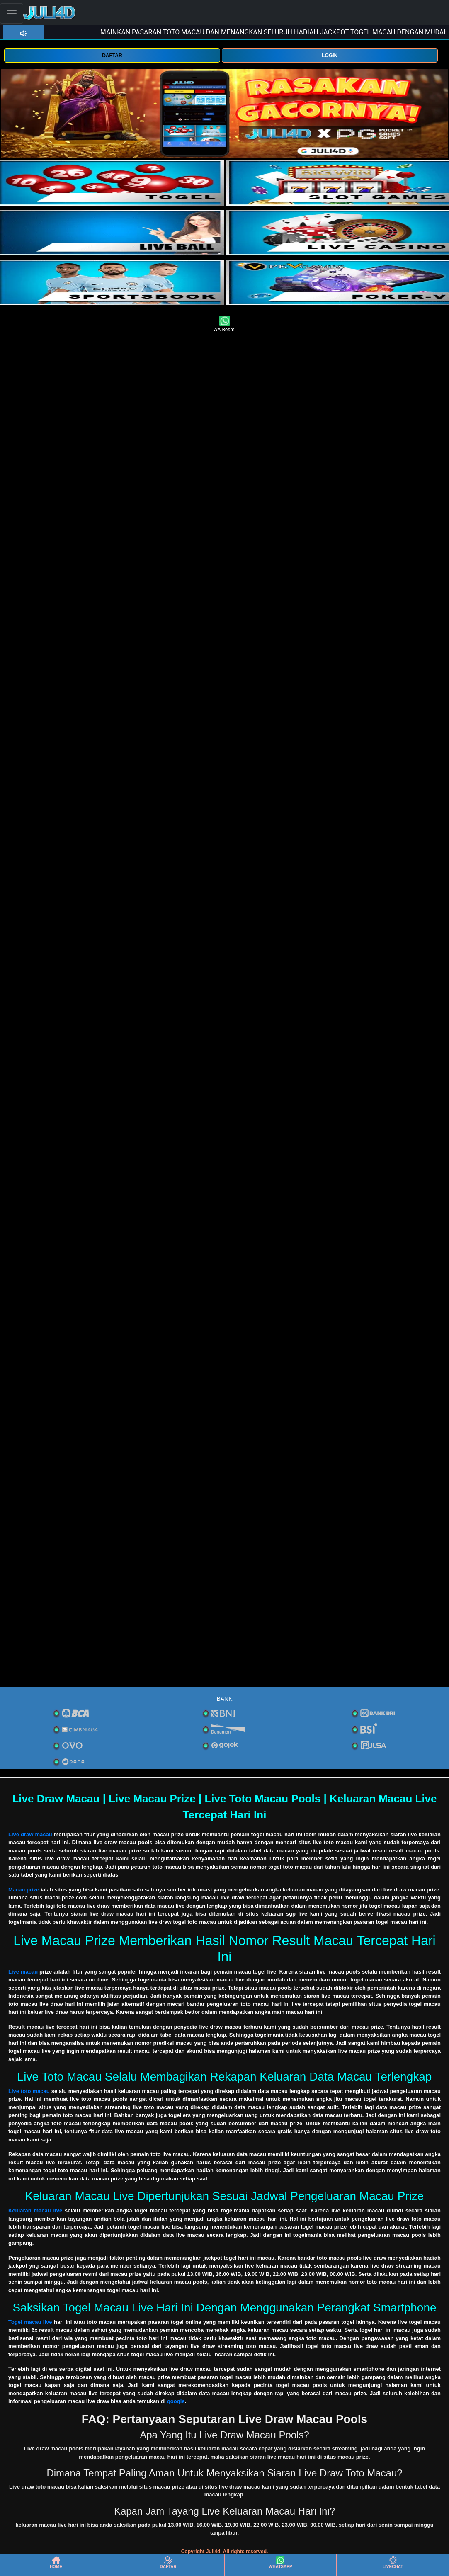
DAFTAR (112, 55)
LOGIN (329, 55)
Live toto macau (29, 2091)
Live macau (23, 1972)
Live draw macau (30, 1834)
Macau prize (23, 1889)
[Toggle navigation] (11, 13)
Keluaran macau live (35, 2210)
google (176, 2401)
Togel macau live (30, 2322)
